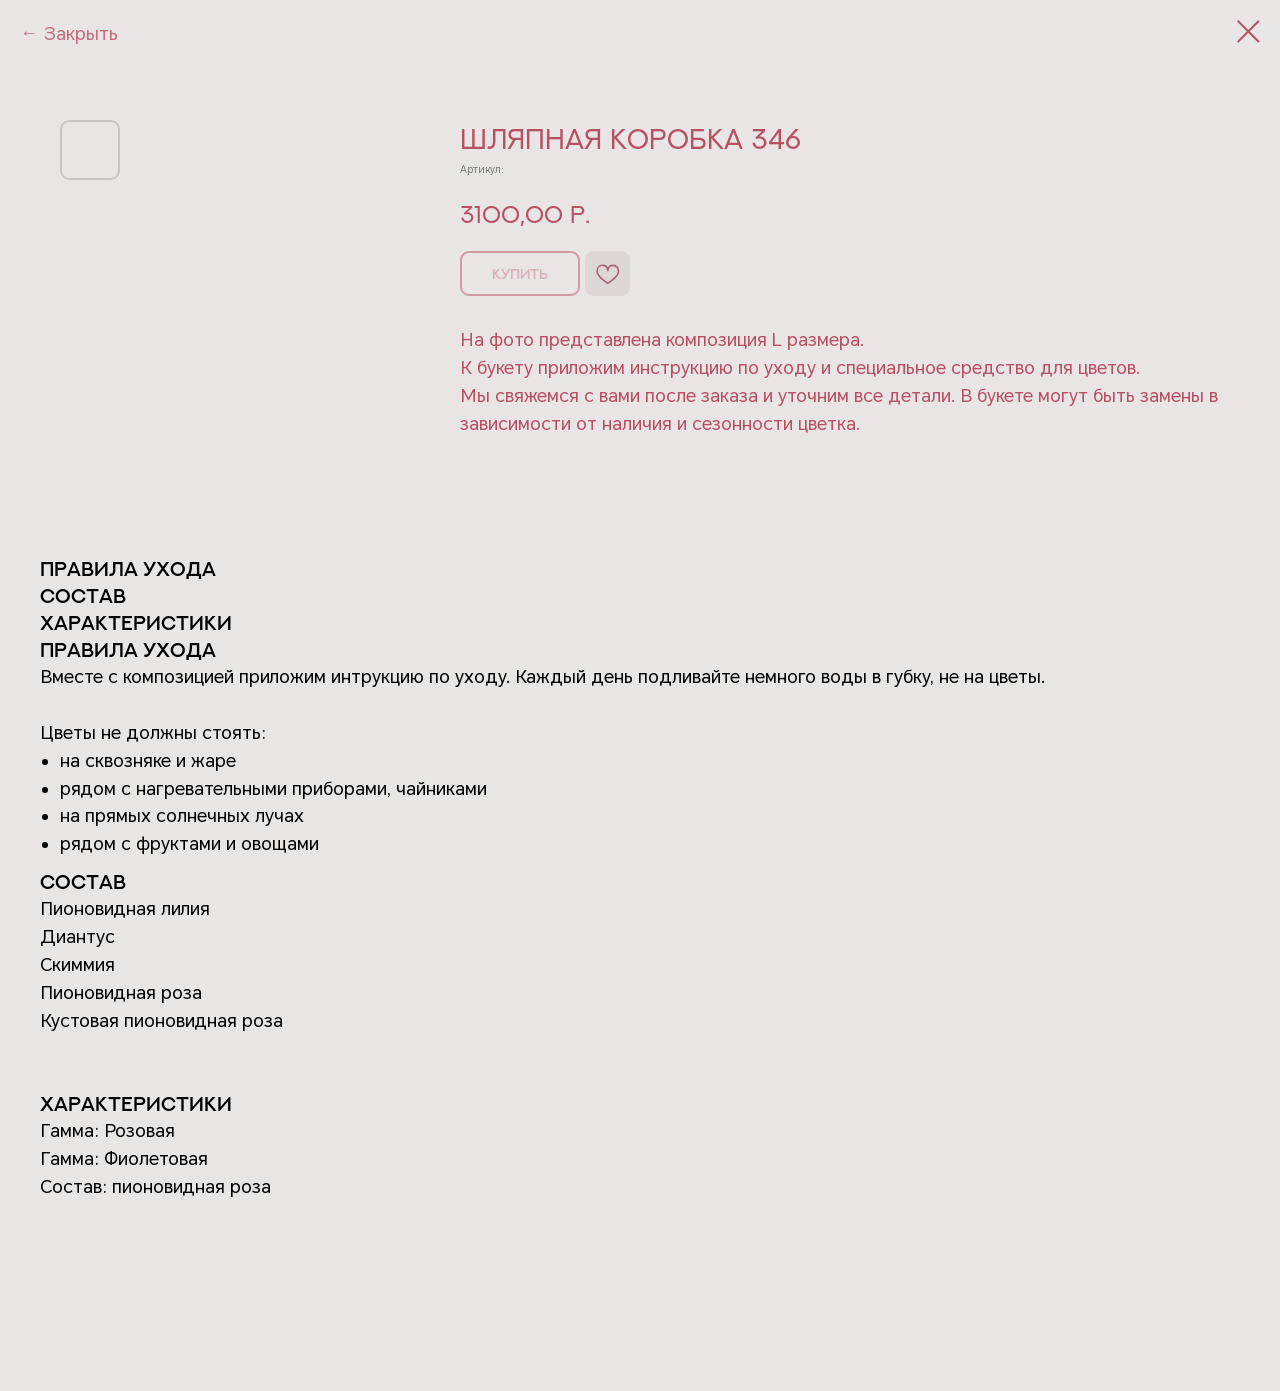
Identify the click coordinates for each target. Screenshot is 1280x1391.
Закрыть (80, 33)
